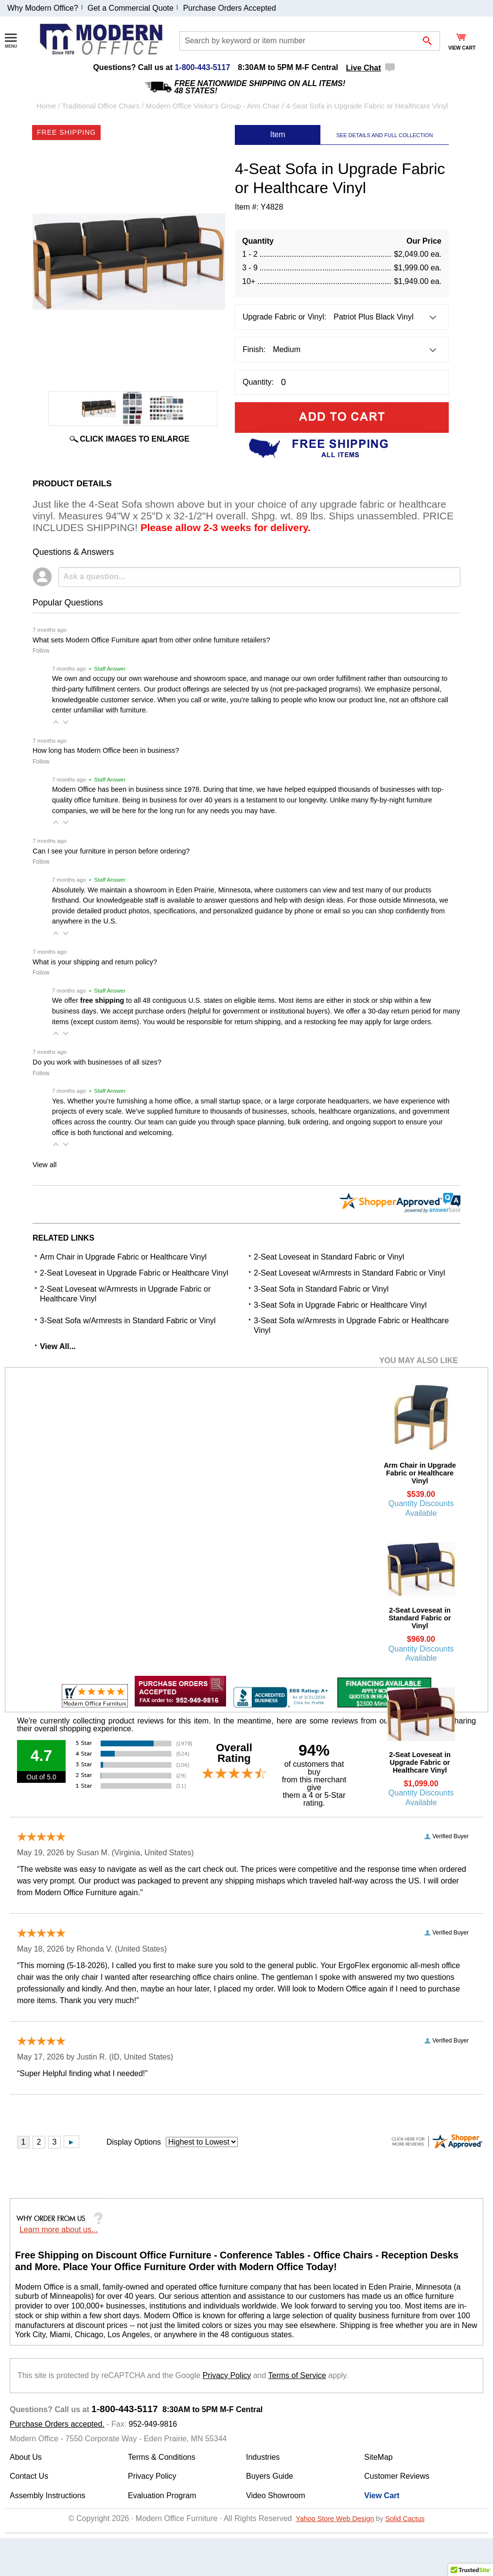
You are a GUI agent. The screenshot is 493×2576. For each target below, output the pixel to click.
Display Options (133, 2142)
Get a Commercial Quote (131, 8)
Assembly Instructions (48, 2495)
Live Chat (363, 68)
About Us (26, 2457)
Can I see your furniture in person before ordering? (111, 851)
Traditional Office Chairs (101, 106)
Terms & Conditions (161, 2457)
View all (44, 1165)
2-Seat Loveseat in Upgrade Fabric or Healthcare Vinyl (134, 1273)
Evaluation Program (162, 2495)
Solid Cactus (404, 2519)
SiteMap (378, 2457)
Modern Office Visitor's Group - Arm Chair (213, 106)
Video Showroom (275, 2495)
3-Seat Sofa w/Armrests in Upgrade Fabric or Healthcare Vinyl (351, 1325)
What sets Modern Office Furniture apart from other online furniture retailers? (151, 640)
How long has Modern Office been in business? (106, 750)
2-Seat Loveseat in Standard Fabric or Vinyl (329, 1257)
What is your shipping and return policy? (95, 962)
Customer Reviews (396, 2476)
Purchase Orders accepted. (57, 2424)
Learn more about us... (58, 2229)
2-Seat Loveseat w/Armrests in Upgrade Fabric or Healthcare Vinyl (125, 1294)
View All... (58, 1346)
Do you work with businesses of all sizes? (97, 1062)
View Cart (382, 2495)
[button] (56, 722)
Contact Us (29, 2476)
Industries (263, 2457)
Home (46, 106)
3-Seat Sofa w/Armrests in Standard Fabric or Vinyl (128, 1320)
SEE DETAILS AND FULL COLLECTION (384, 135)
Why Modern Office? (42, 8)
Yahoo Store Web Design (335, 2519)
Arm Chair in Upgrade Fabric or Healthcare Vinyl (123, 1257)
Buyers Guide (269, 2476)
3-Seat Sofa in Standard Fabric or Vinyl (321, 1289)
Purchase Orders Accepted (229, 8)
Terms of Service (297, 2375)
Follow (41, 650)
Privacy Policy (227, 2375)
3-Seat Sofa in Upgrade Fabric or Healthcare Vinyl (340, 1305)
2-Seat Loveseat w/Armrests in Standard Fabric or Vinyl (349, 1273)
